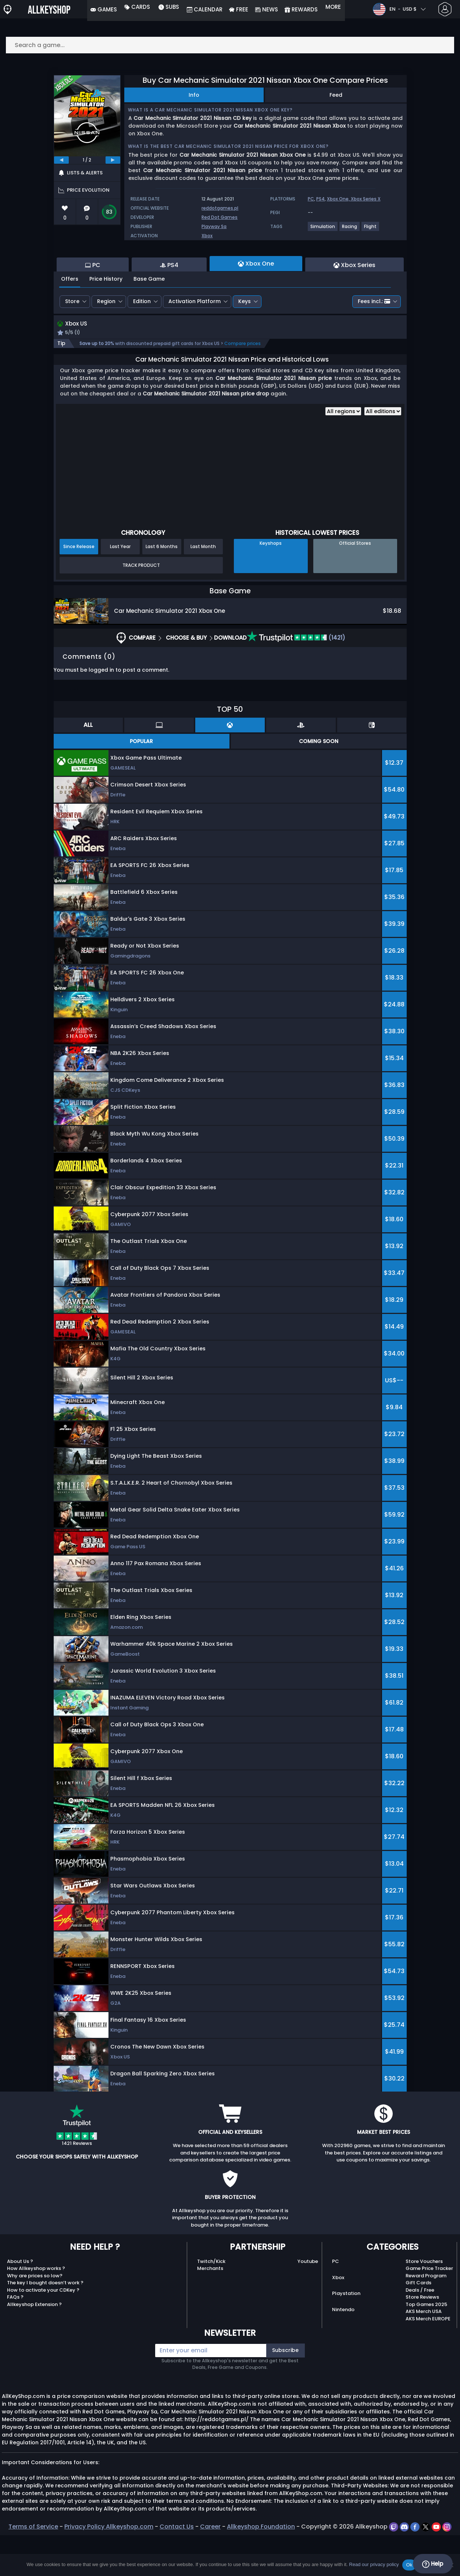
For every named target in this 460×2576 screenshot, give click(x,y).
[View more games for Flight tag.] (370, 229)
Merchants (210, 2309)
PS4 (320, 199)
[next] (113, 160)
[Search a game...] (230, 45)
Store (72, 341)
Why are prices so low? (35, 2316)
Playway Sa (214, 226)
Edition (142, 341)
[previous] (61, 160)
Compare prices (242, 384)
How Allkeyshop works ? (36, 2309)
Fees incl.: (374, 341)
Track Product (141, 606)
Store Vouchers (424, 2302)
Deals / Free (420, 2330)
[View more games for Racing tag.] (349, 229)
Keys (244, 341)
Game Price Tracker (429, 2309)
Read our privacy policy (374, 2564)
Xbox (207, 235)
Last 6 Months (162, 588)
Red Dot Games (220, 217)
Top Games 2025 (426, 2345)
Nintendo (343, 2350)
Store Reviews (422, 2338)
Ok (409, 2565)
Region (106, 341)
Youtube (307, 2302)
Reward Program (426, 2316)
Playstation (346, 2334)
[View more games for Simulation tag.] (323, 229)
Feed (335, 95)
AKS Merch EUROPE (428, 2359)
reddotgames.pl (220, 208)
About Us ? (20, 2302)
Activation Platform (194, 341)
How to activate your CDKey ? (43, 2330)
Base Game (149, 319)
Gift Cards (418, 2323)
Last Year (120, 588)
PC (311, 199)
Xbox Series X (366, 199)
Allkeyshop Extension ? (34, 2345)
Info (194, 95)
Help (432, 2564)
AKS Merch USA (424, 2352)
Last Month (203, 588)
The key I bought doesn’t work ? (45, 2323)
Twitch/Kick (211, 2302)
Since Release (79, 588)
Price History (105, 319)
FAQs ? (15, 2338)
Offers (69, 319)
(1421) (296, 678)
